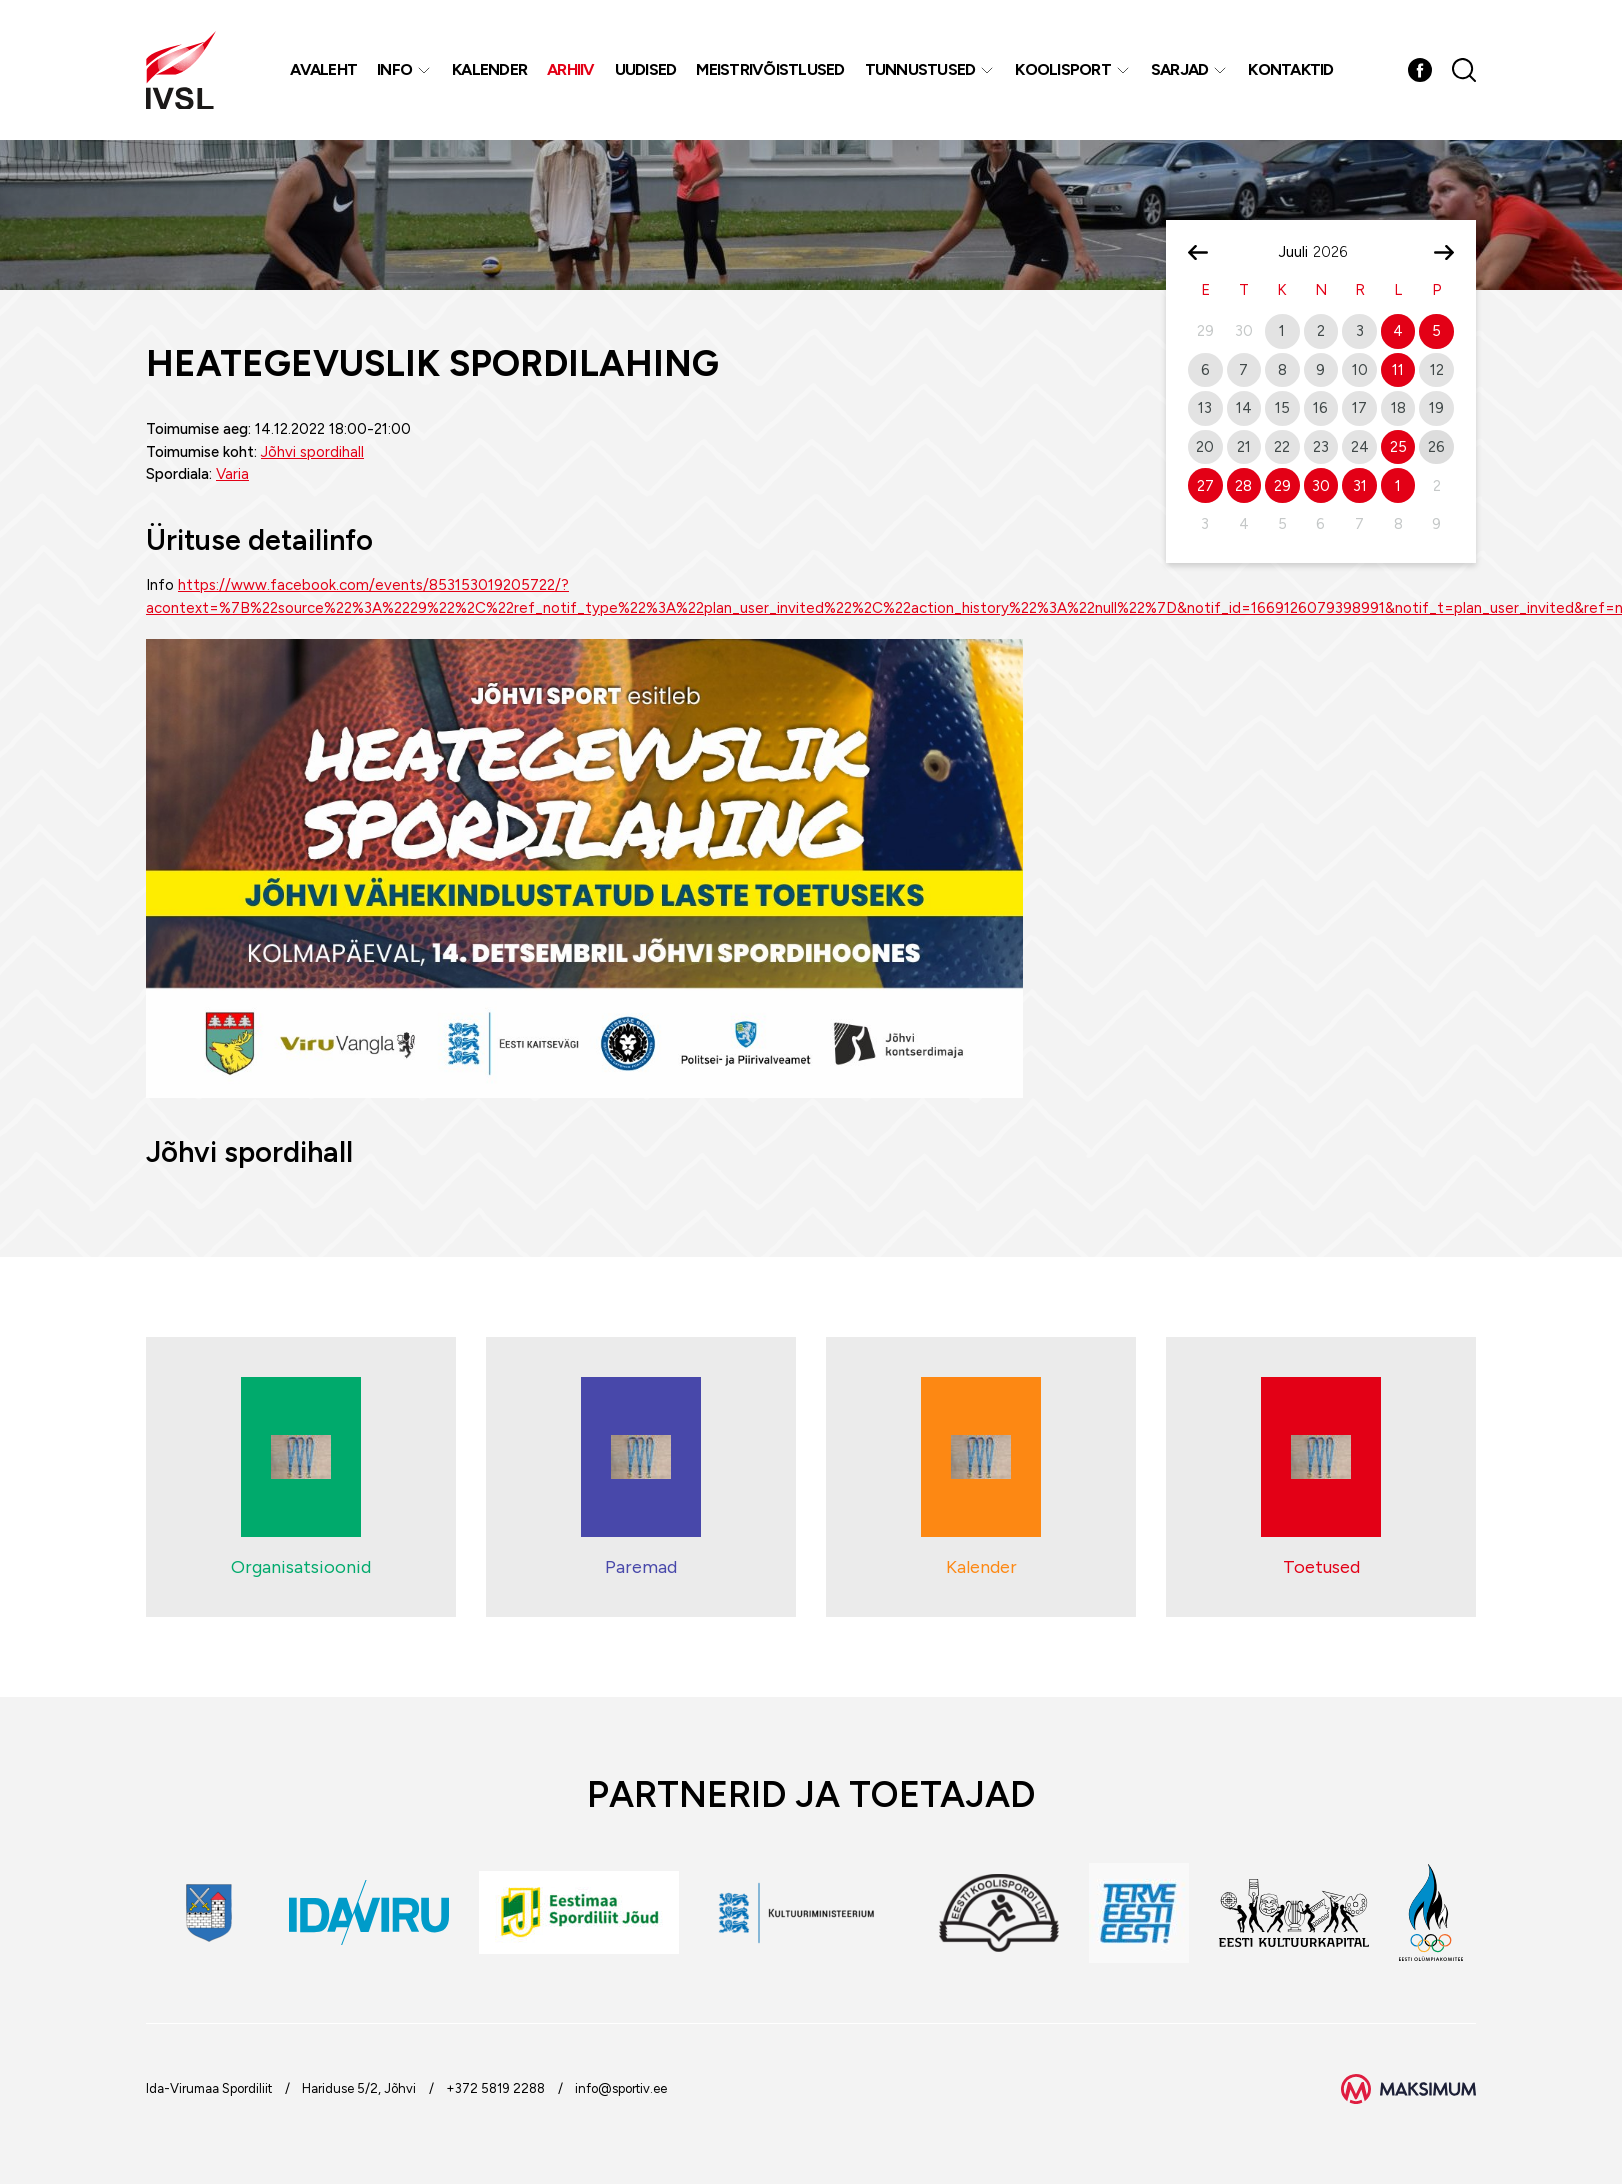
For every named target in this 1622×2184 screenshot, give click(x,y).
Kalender (489, 69)
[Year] (1338, 252)
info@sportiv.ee (621, 2088)
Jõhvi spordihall (312, 452)
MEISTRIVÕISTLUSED (770, 69)
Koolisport (1063, 69)
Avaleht (323, 69)
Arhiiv (571, 69)
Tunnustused (920, 69)
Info (394, 69)
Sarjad (1180, 69)
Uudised (646, 69)
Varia (232, 474)
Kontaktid (1290, 69)
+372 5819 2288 (495, 2088)
